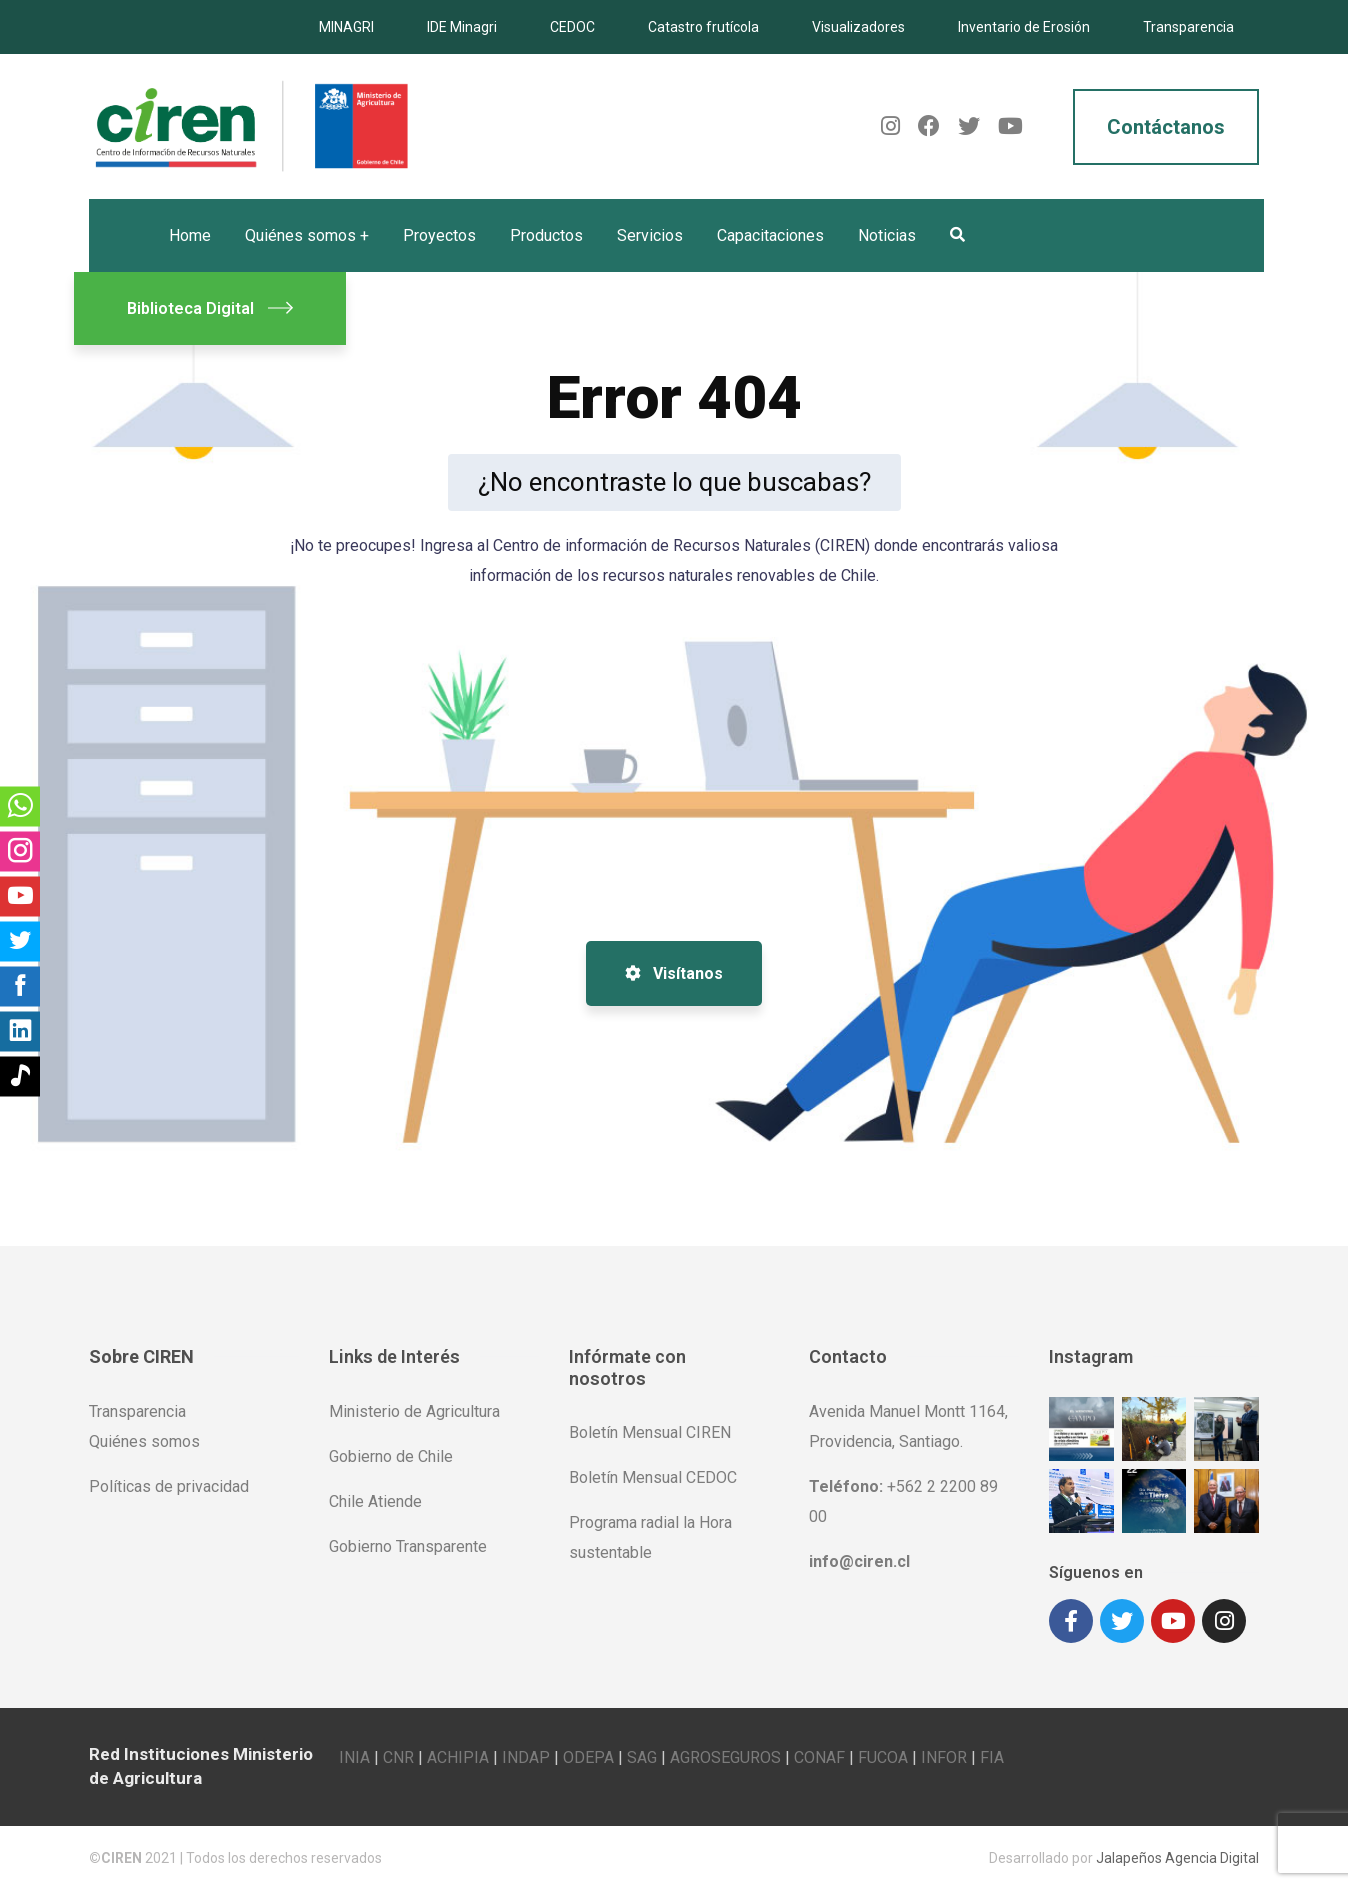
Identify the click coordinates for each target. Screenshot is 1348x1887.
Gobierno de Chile (391, 1456)
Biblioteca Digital (210, 308)
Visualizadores (858, 27)
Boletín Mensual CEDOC (653, 1477)
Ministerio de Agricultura (414, 1411)
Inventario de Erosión (1024, 27)
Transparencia (1188, 27)
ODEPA (588, 1754)
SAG (642, 1754)
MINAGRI (346, 27)
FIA (992, 1754)
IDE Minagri (462, 27)
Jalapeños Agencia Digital (1177, 1855)
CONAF (819, 1754)
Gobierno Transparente (408, 1546)
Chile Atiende (375, 1501)
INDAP (526, 1754)
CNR (398, 1754)
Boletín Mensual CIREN (650, 1432)
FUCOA (883, 1754)
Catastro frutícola (703, 27)
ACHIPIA (458, 1754)
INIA (354, 1754)
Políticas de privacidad (169, 1486)
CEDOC (572, 27)
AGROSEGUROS (725, 1754)
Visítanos (674, 973)
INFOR (944, 1754)
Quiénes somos (144, 1441)
